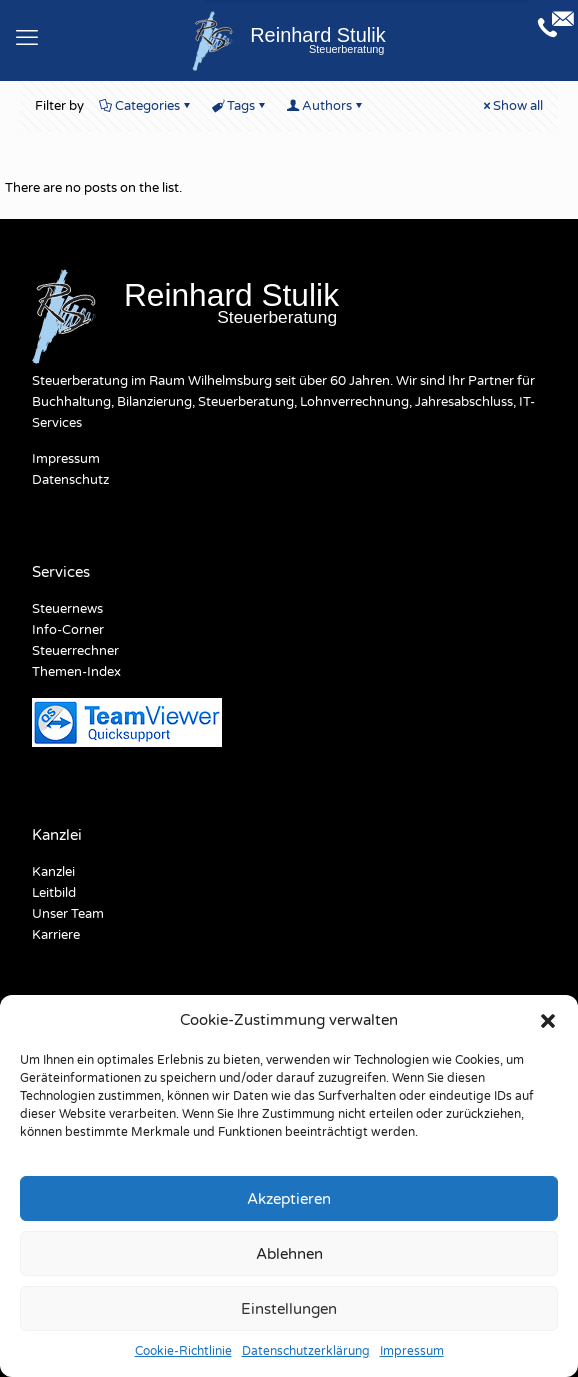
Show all (511, 106)
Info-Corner (68, 630)
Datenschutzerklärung (306, 1351)
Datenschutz (70, 480)
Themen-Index (76, 672)
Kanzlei (53, 872)
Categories (146, 106)
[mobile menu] (27, 38)
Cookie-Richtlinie (183, 1351)
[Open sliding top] (553, 25)
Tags (239, 106)
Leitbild (54, 893)
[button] (548, 1021)
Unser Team (68, 914)
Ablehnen (289, 1254)
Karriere (56, 935)
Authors (325, 106)
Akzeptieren (289, 1199)
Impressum (412, 1351)
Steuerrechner (75, 651)
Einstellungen (289, 1309)
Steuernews (67, 609)
